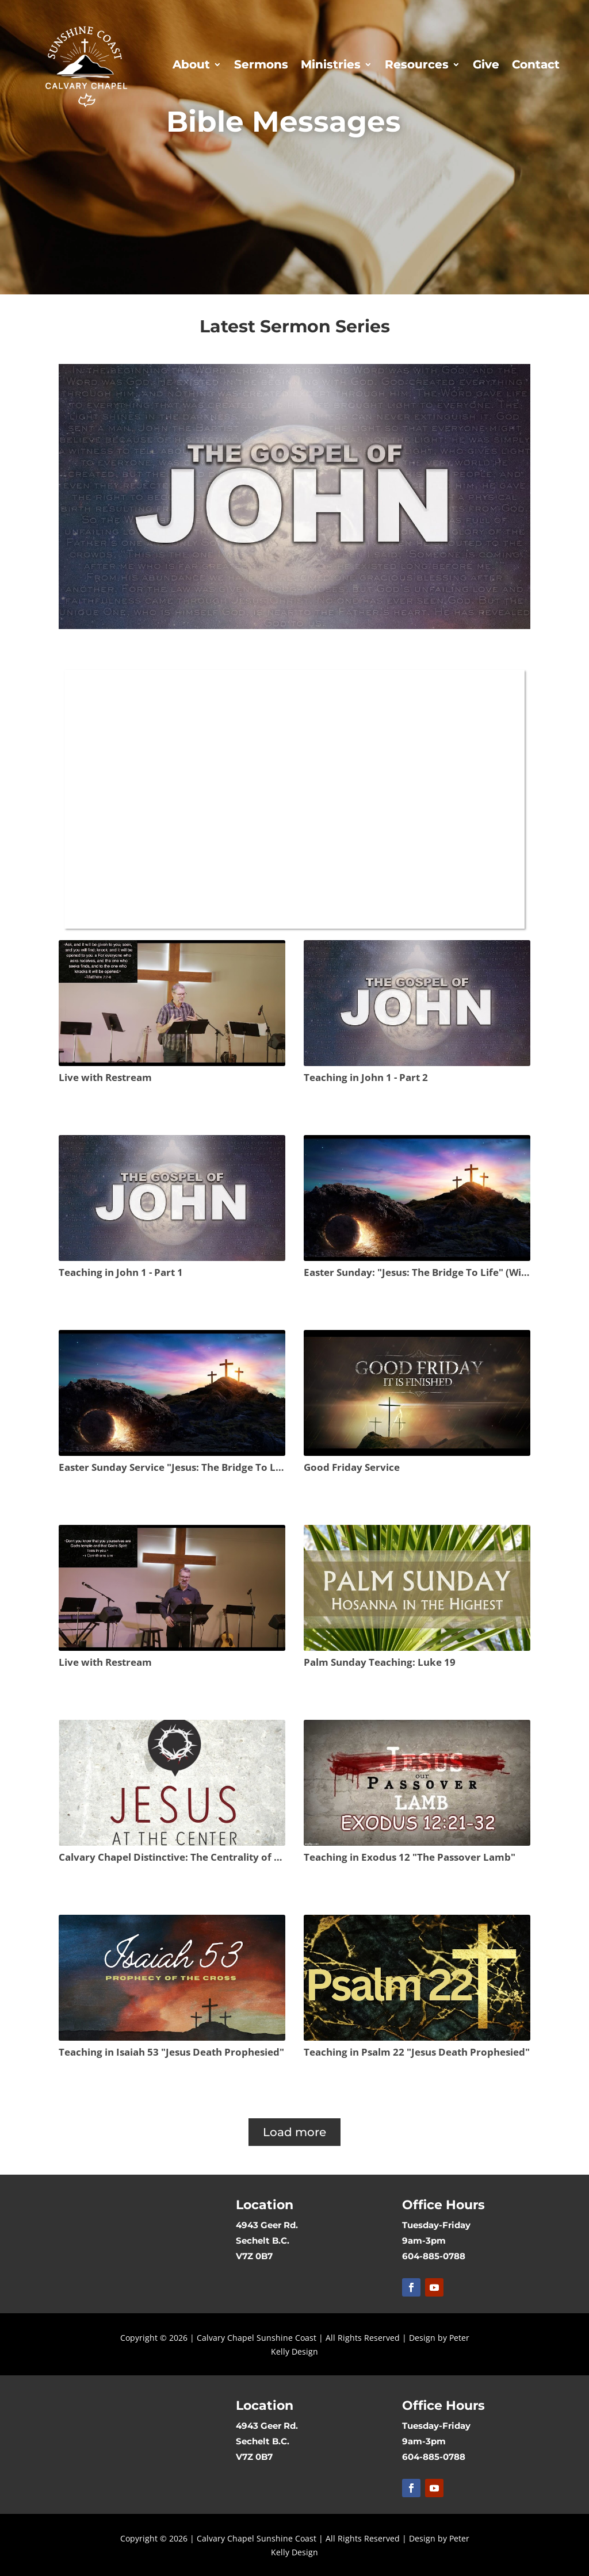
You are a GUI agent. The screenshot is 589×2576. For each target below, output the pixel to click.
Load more (294, 2132)
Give (486, 64)
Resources (417, 64)
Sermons (261, 64)
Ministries (331, 64)
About (191, 64)
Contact (536, 64)
